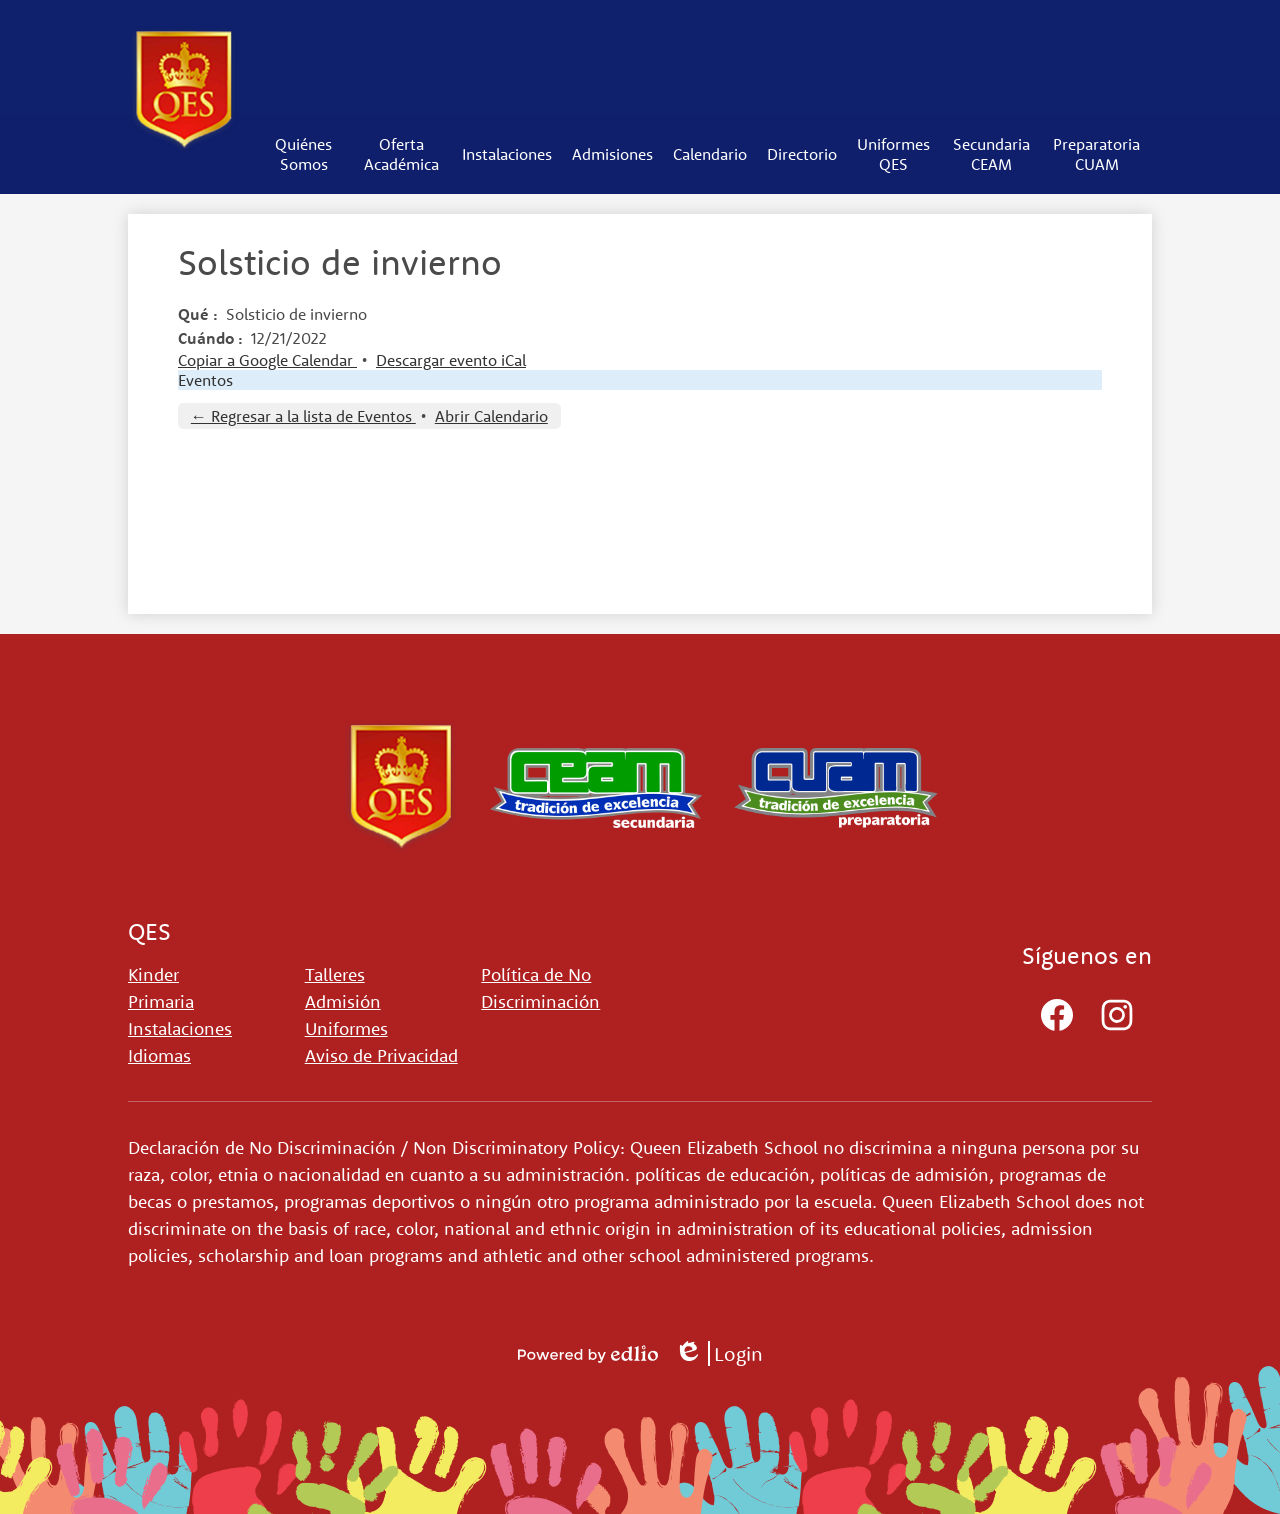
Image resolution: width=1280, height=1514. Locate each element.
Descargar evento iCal (451, 360)
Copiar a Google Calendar (267, 360)
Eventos (205, 380)
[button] (304, 154)
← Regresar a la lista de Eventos (303, 416)
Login (718, 1353)
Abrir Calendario (491, 416)
